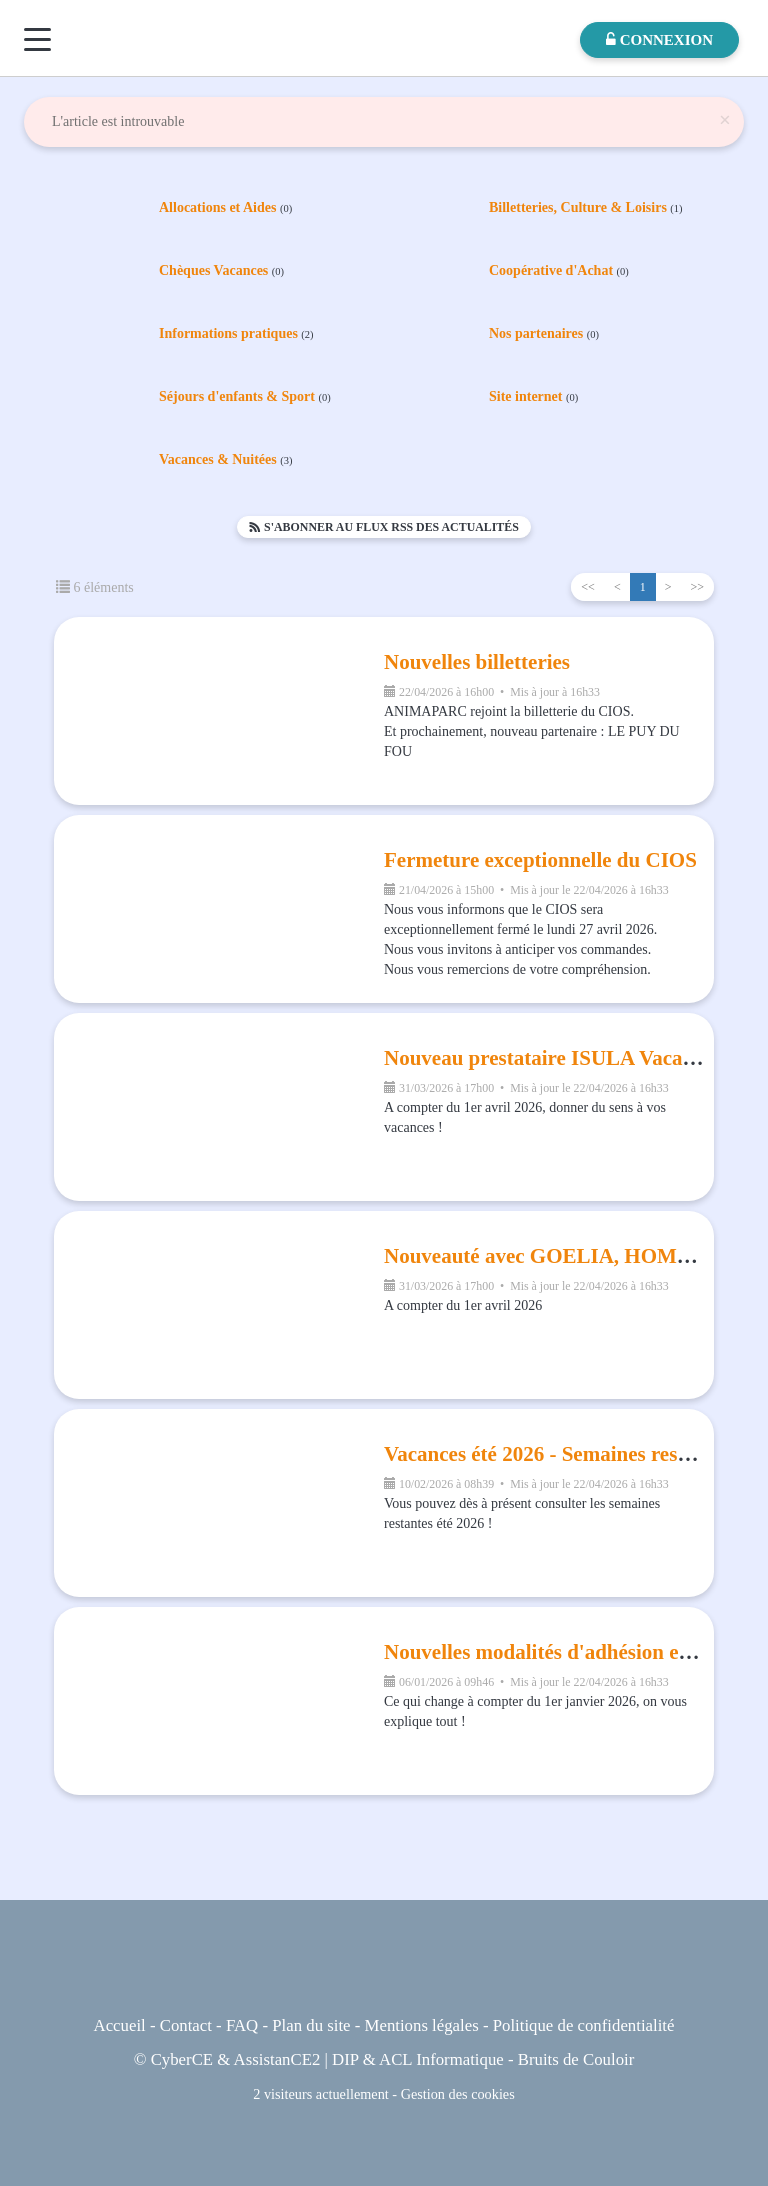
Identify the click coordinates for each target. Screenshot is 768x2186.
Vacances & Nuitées (225, 460)
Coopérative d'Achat (559, 271)
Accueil (120, 2025)
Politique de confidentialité (584, 2025)
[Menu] (37, 39)
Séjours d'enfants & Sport (245, 397)
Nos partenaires (544, 334)
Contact (186, 2025)
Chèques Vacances (221, 271)
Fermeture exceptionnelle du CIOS (540, 860)
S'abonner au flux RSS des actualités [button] (384, 527)
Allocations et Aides (225, 208)
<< (588, 587)
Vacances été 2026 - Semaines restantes (557, 1454)
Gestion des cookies (458, 2094)
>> (697, 587)
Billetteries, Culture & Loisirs (586, 208)
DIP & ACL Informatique (418, 2059)
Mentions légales (422, 2025)
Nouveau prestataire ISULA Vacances (552, 1058)
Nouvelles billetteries (477, 662)
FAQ (242, 2025)
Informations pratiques (236, 334)
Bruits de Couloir (576, 2059)
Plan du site (311, 2025)
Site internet (533, 397)
